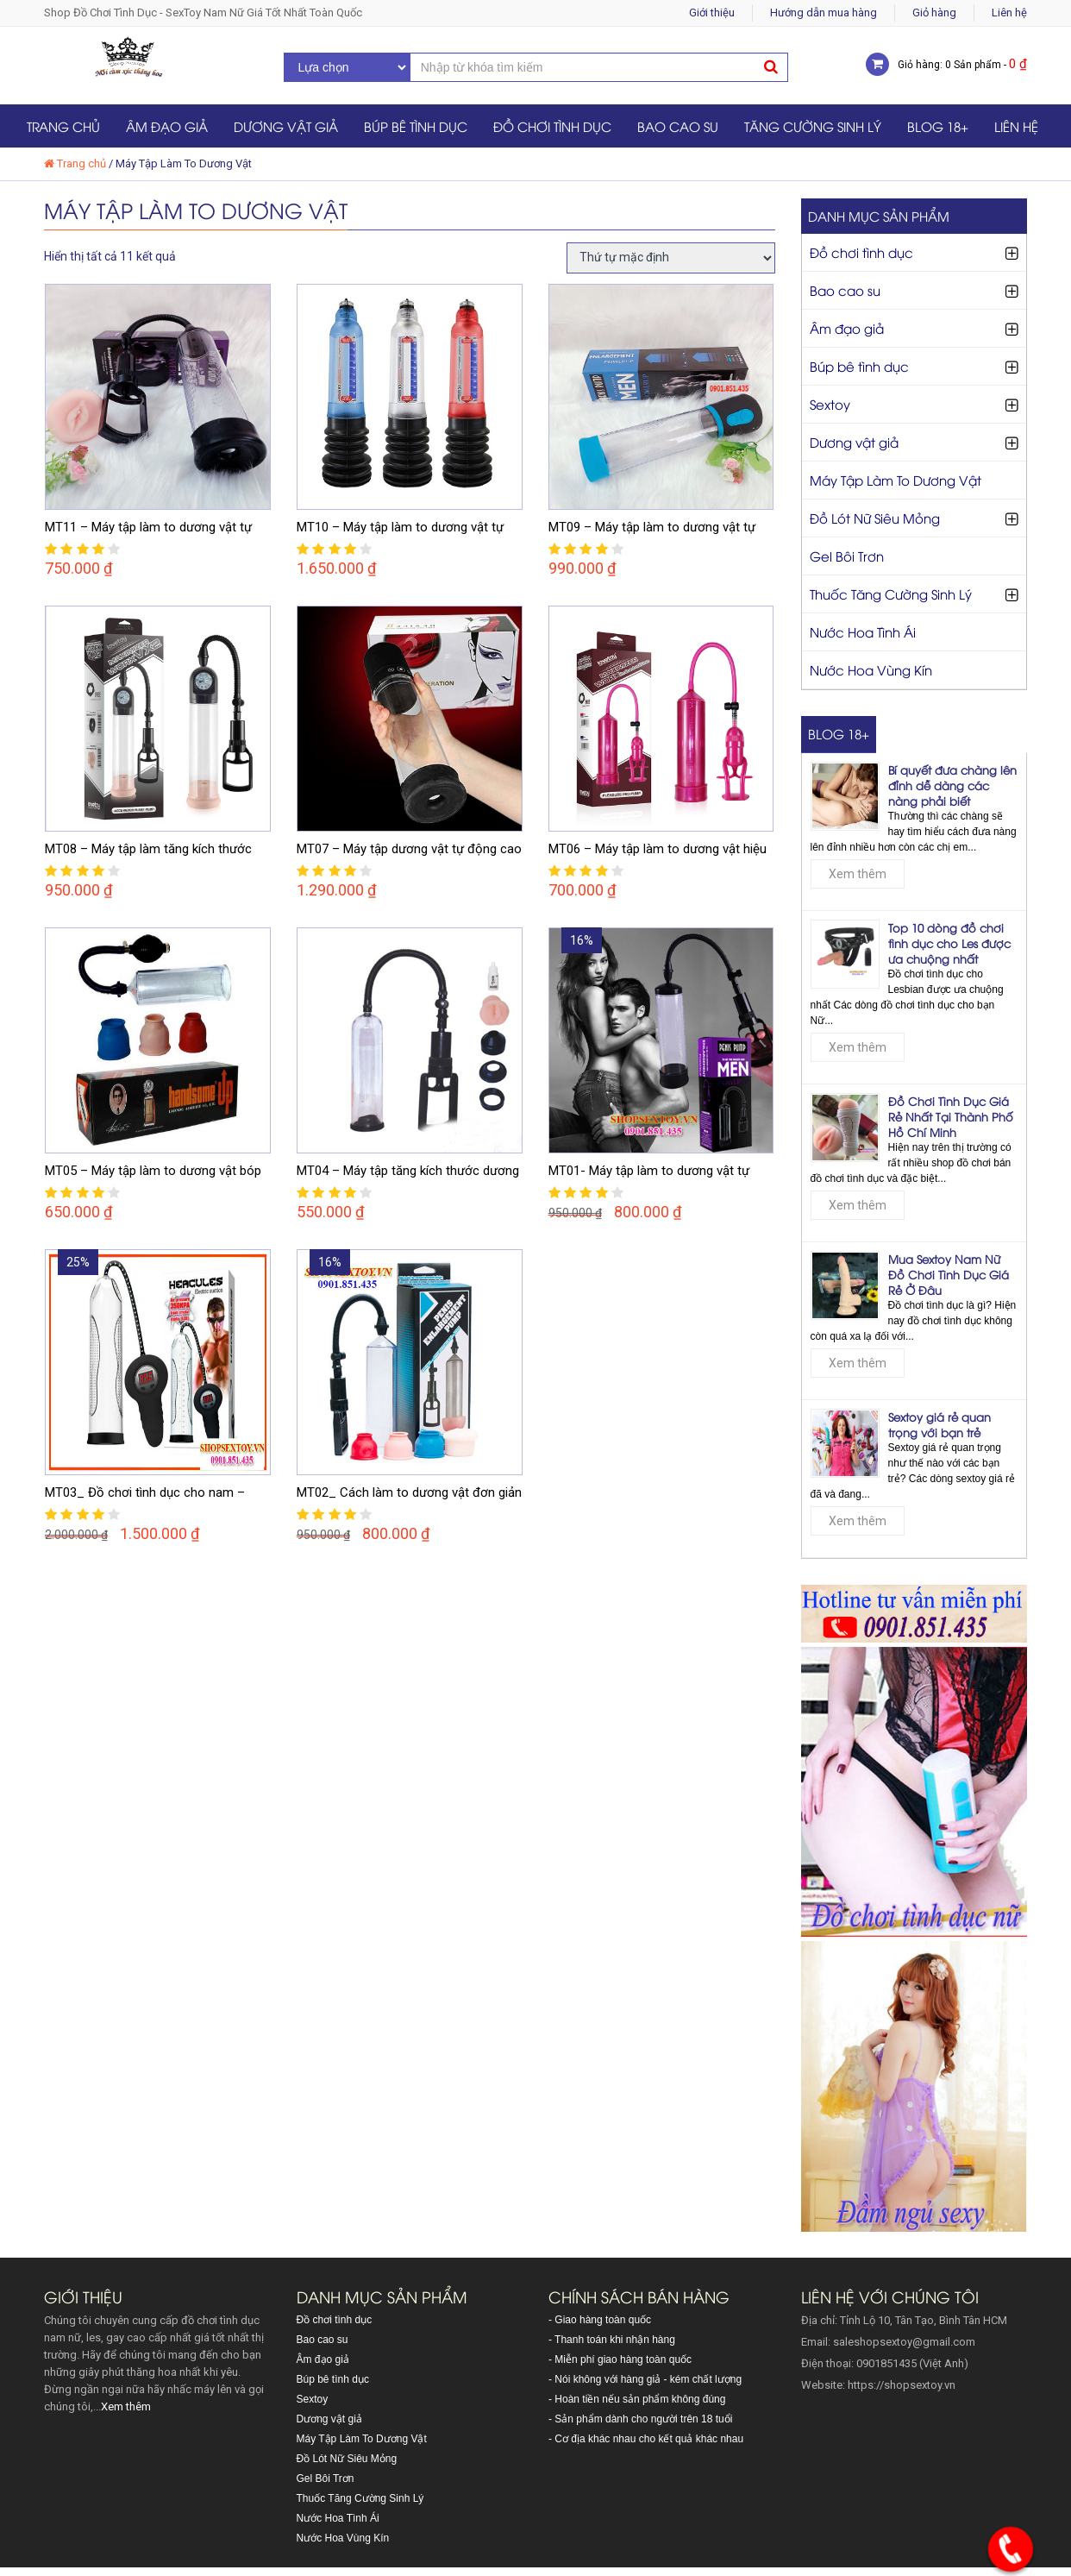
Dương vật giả (286, 126)
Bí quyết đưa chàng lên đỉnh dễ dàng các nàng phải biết (952, 785)
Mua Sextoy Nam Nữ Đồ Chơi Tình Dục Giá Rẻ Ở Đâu (948, 1274)
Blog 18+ (937, 126)
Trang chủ (63, 126)
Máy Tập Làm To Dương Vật (895, 479)
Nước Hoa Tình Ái (863, 631)
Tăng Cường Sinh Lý (812, 126)
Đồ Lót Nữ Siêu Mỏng (875, 517)
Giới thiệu (712, 12)
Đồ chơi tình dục (552, 126)
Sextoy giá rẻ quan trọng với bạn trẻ (939, 1424)
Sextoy (830, 403)
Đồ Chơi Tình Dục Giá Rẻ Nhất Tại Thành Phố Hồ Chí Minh (950, 1116)
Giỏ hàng (934, 12)
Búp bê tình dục (415, 126)
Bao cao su (677, 126)
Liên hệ (1009, 12)
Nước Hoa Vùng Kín (871, 669)
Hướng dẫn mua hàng (823, 12)
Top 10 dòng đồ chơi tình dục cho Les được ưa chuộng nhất (949, 943)
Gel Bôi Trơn (847, 555)
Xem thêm (857, 874)
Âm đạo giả (167, 126)
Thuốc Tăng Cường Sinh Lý (891, 593)
